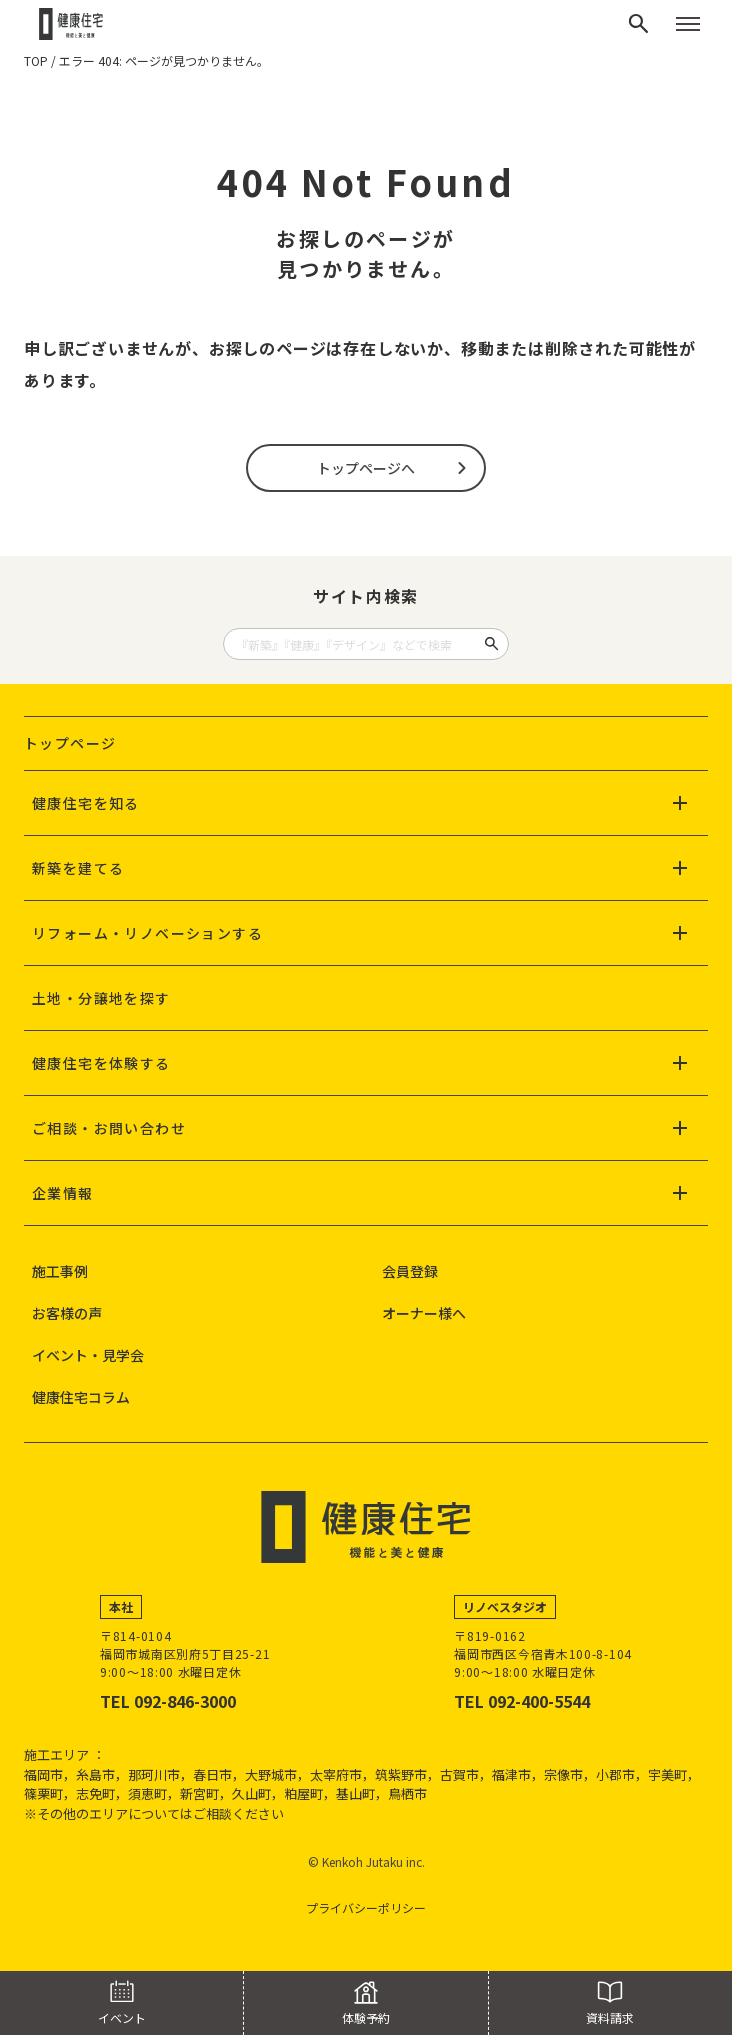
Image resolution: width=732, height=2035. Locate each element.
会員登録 (410, 1271)
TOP (36, 60)
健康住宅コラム (81, 1397)
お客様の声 (67, 1313)
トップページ (70, 743)
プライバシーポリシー (366, 1907)
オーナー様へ (424, 1313)
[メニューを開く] (688, 24)
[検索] (639, 24)
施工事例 (60, 1271)
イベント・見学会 (88, 1355)
